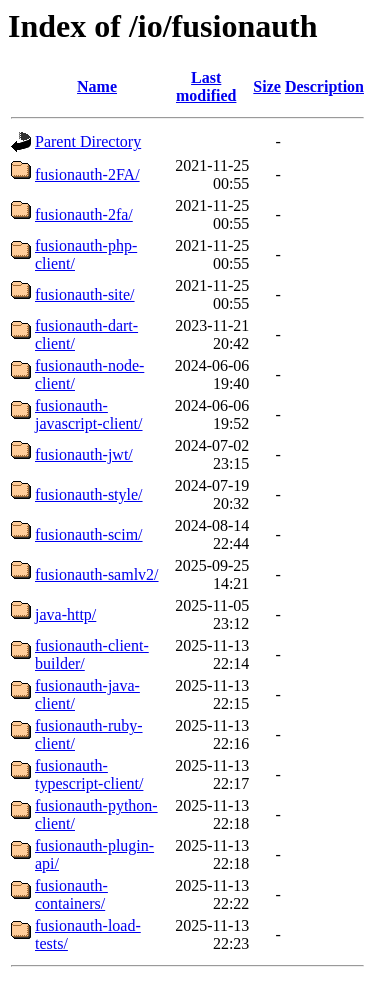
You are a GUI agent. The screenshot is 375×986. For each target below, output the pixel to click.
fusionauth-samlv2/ (97, 574)
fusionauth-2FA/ (87, 174)
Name (97, 86)
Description (324, 86)
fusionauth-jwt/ (84, 454)
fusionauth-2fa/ (84, 214)
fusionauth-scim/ (89, 534)
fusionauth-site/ (85, 294)
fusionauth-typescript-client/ (89, 774)
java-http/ (65, 614)
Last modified (206, 86)
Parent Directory (88, 141)
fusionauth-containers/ (71, 894)
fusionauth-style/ (89, 494)
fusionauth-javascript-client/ (89, 414)
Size (267, 86)
